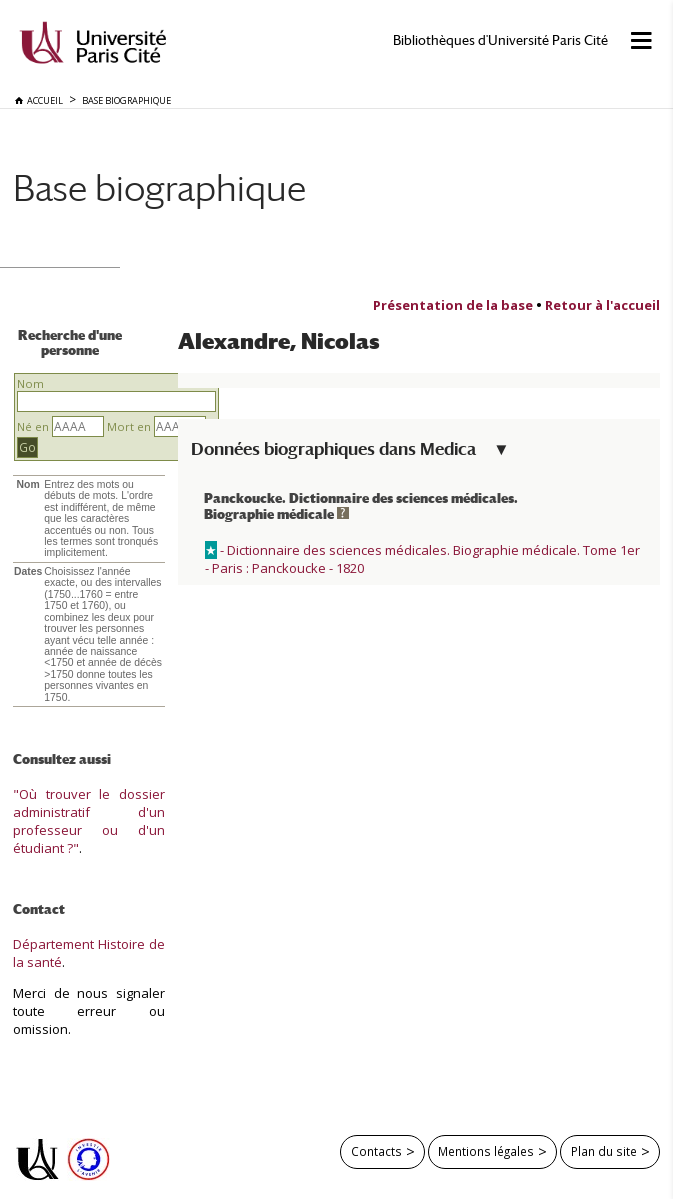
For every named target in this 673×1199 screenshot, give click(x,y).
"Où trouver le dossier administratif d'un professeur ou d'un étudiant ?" (89, 821)
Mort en (129, 426)
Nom (30, 383)
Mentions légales (486, 1151)
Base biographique (159, 187)
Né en (33, 426)
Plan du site (604, 1151)
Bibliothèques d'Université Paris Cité (500, 40)
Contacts (376, 1151)
